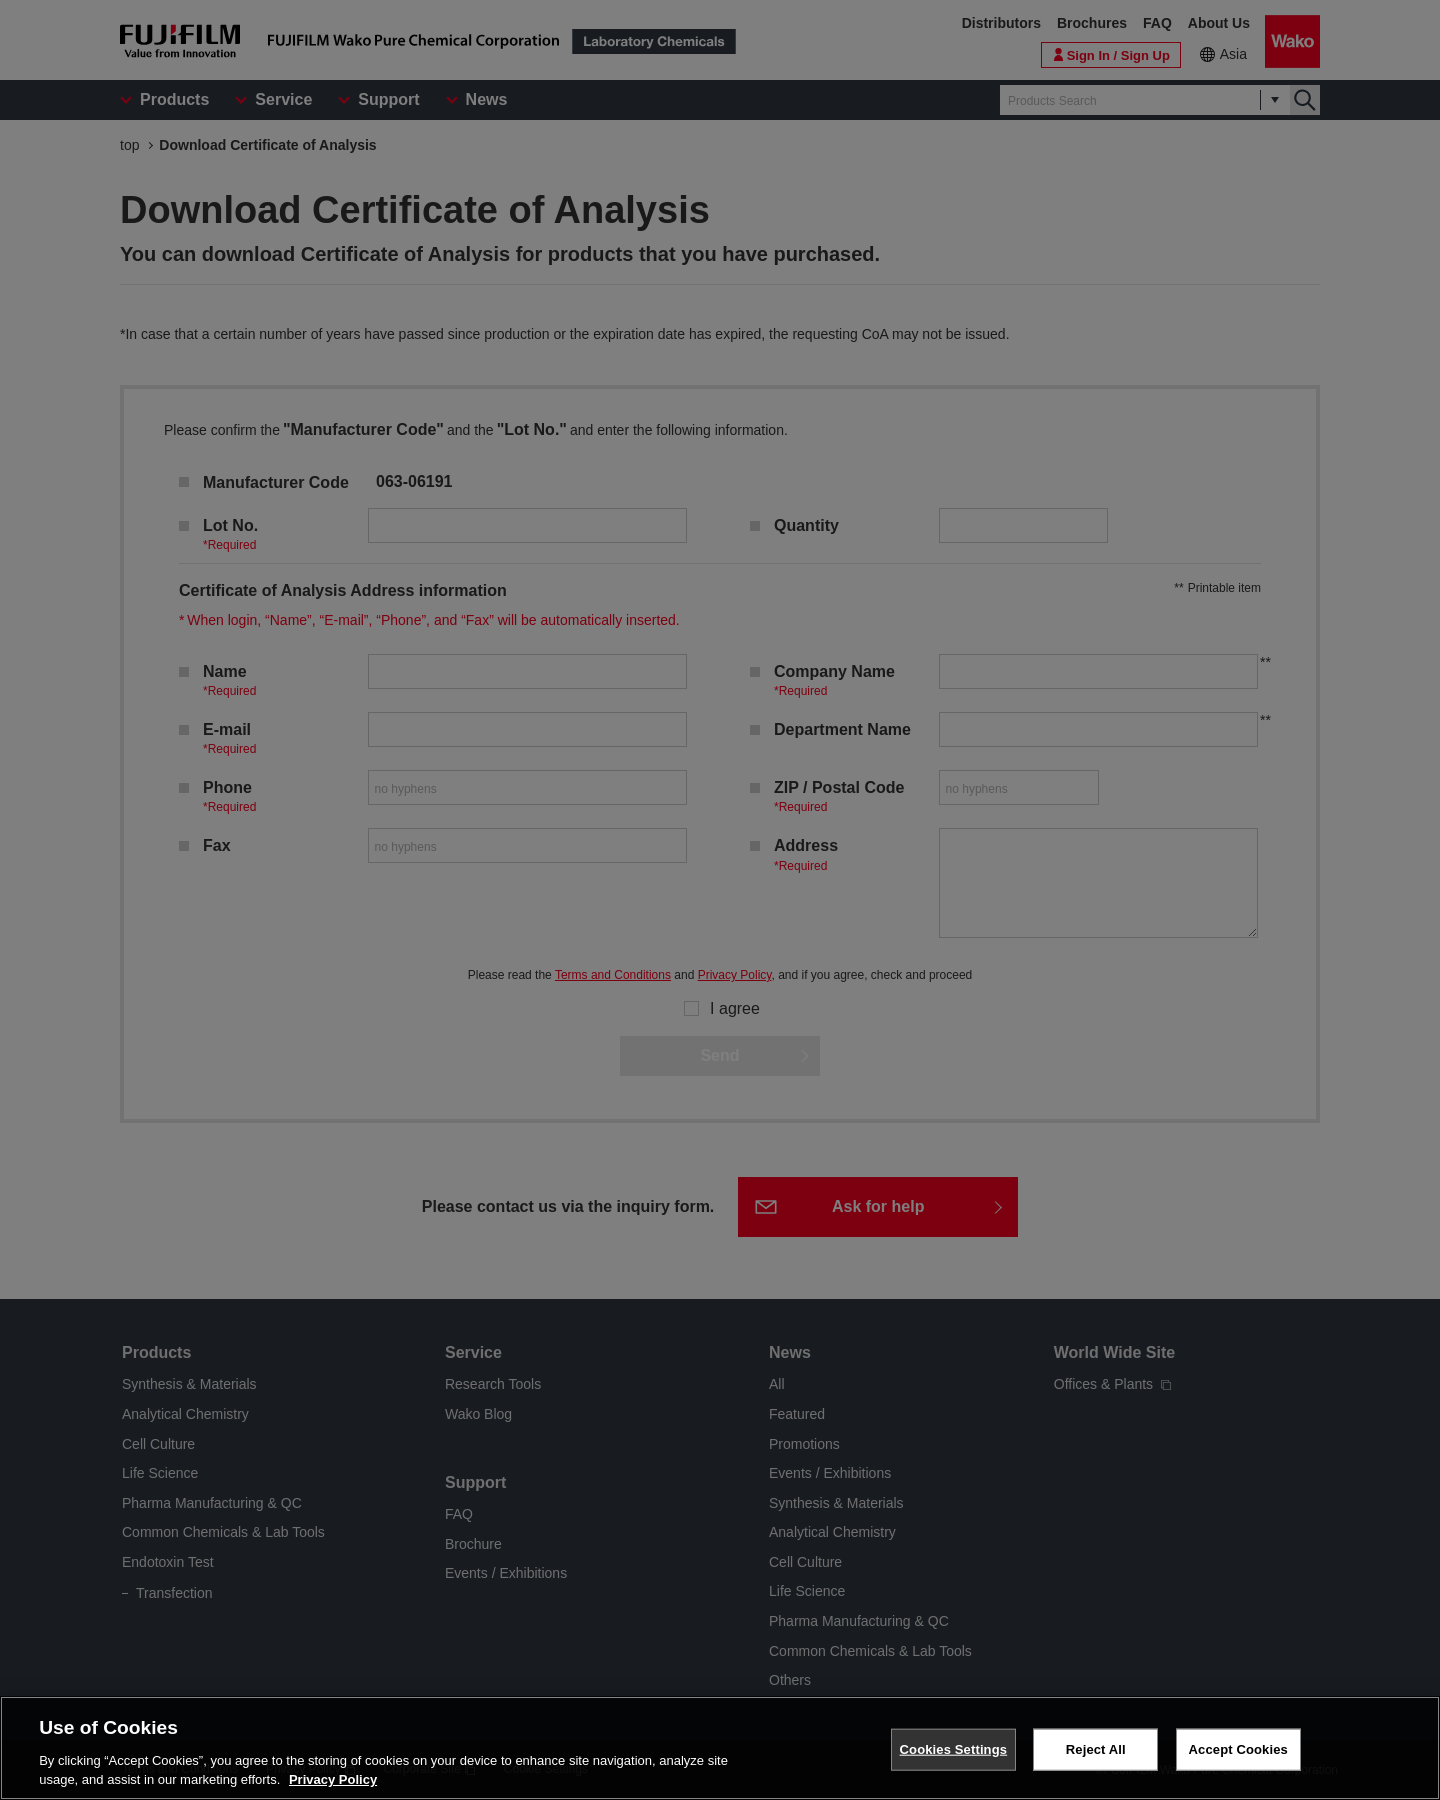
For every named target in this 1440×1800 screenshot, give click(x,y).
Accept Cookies (1238, 1752)
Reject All (1096, 1752)
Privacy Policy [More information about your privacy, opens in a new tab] (333, 1783)
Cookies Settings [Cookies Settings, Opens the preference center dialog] (954, 1752)
